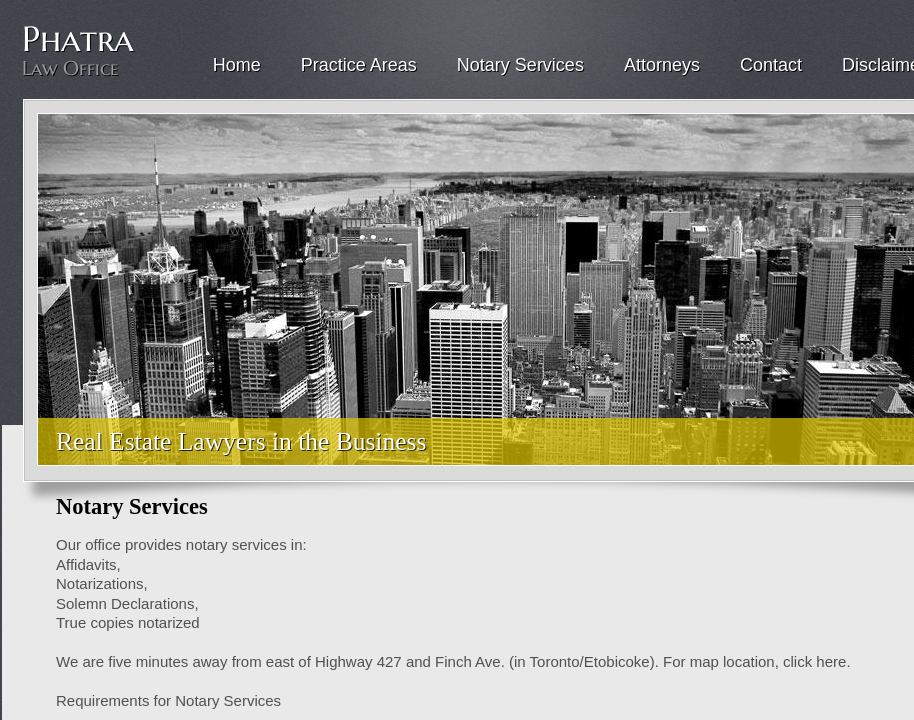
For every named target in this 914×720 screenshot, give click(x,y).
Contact (771, 65)
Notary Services (520, 65)
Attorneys (662, 65)
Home (237, 65)
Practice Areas (359, 65)
